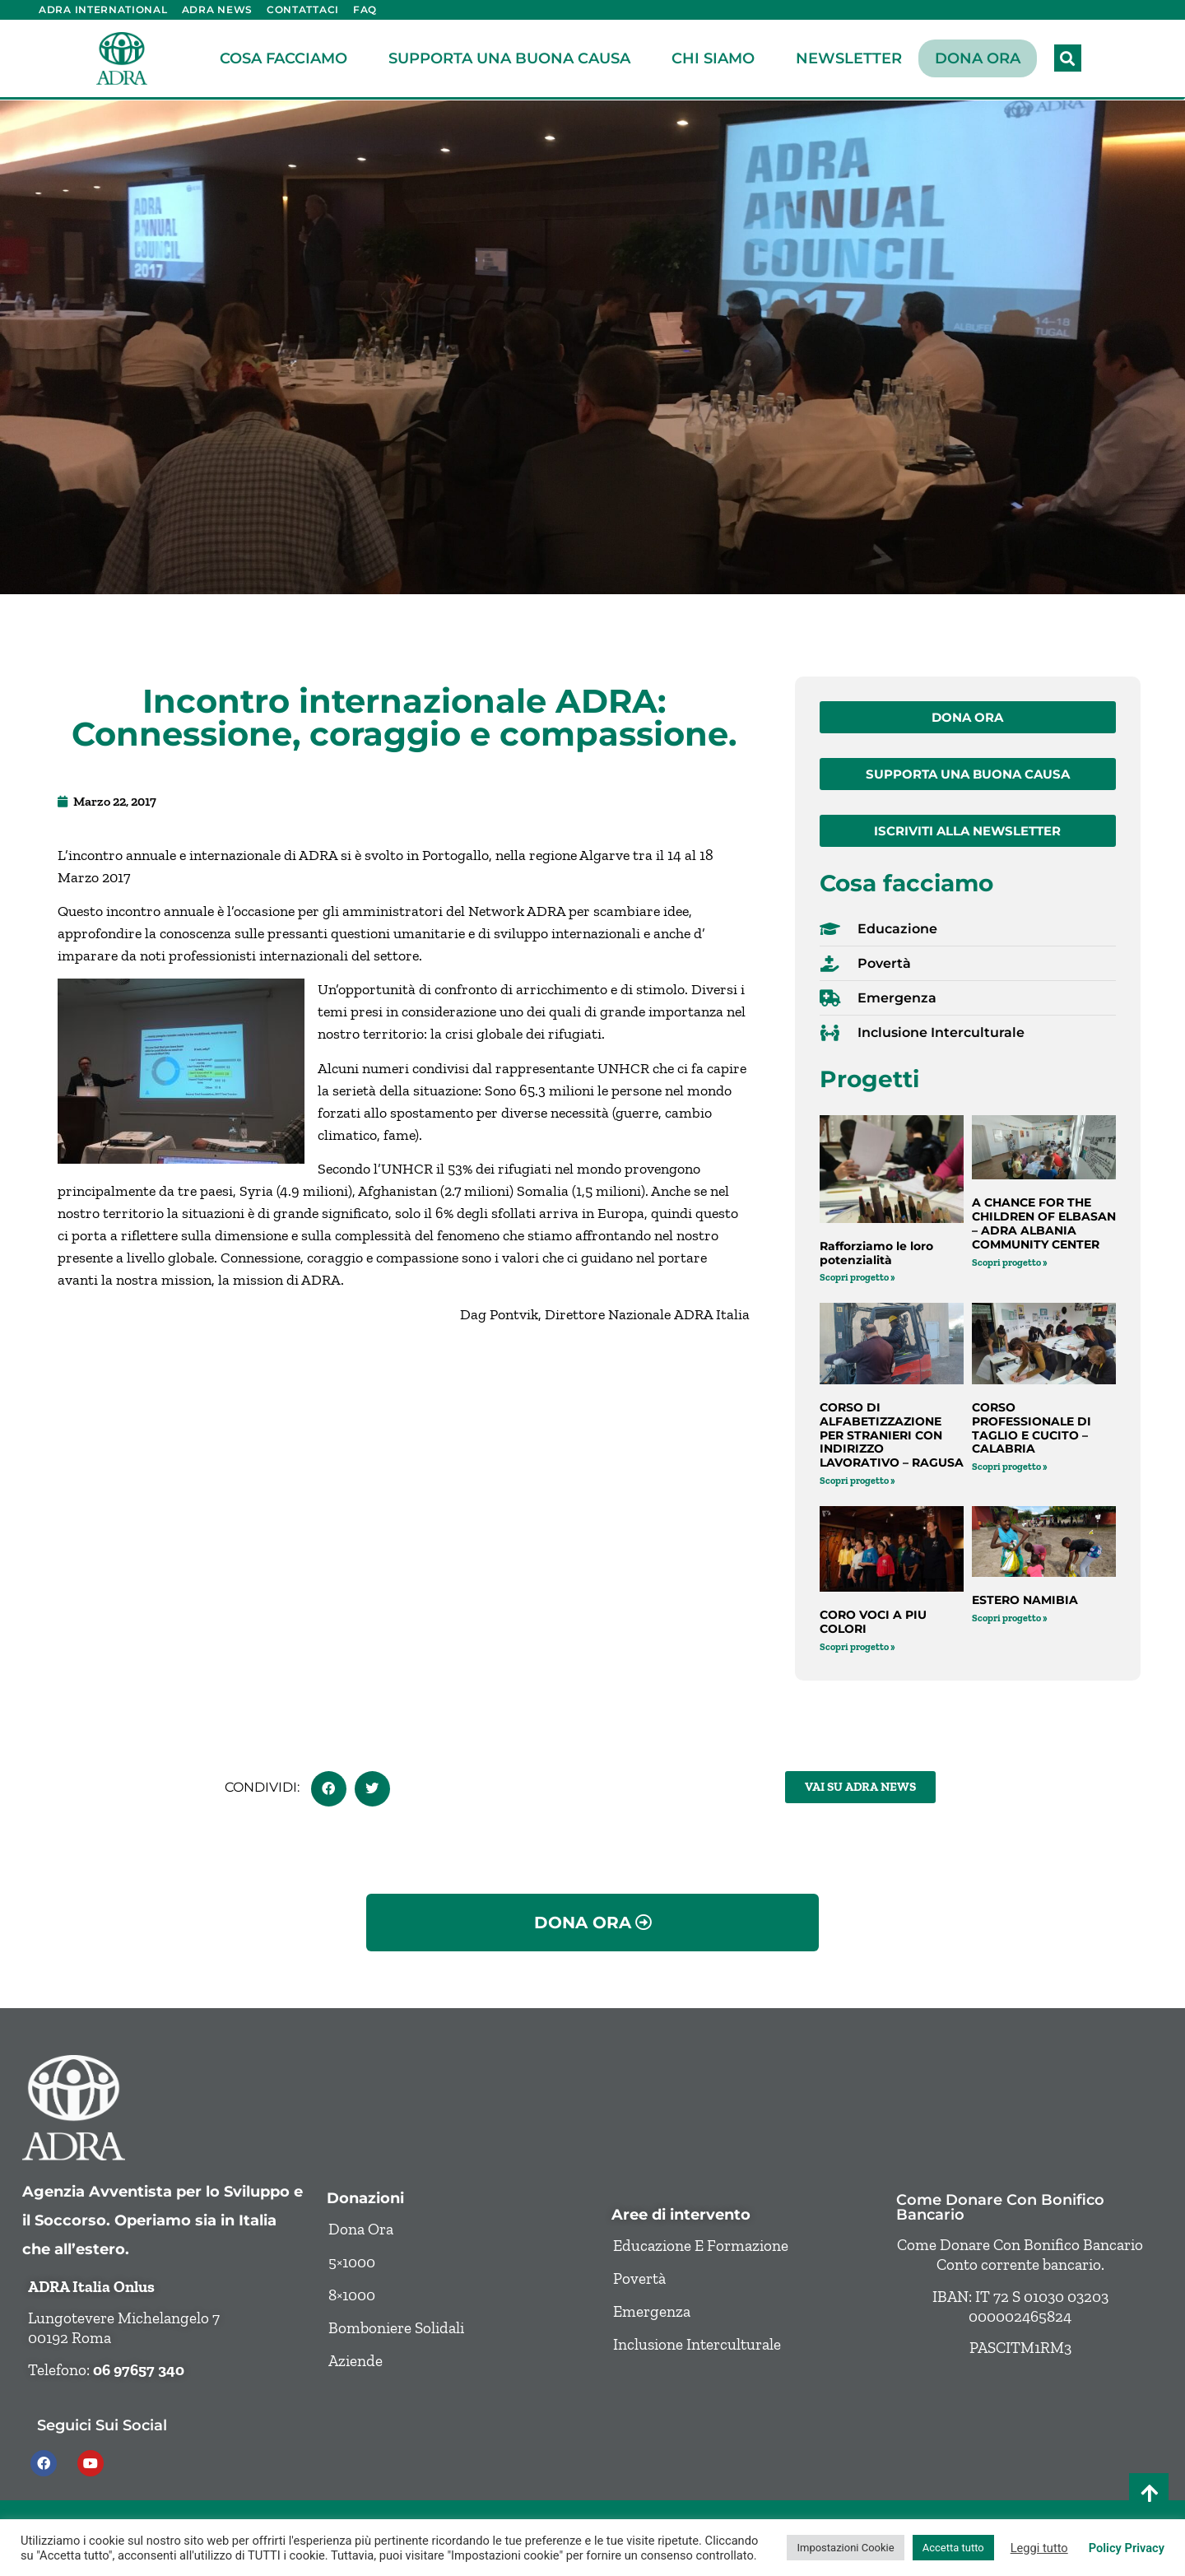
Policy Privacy (1126, 2548)
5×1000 (351, 2262)
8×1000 (351, 2294)
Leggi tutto (1039, 2548)
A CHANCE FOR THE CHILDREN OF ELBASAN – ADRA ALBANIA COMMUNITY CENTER (1044, 1223)
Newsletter (849, 58)
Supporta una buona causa (513, 58)
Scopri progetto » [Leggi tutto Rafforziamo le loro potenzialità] (857, 1277)
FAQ (365, 9)
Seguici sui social (102, 2425)
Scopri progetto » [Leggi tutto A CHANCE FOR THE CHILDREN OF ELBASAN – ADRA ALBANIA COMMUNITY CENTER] (1010, 1262)
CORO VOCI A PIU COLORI (873, 1621)
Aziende (355, 2360)
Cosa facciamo (288, 58)
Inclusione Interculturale (697, 2344)
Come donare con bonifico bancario (1000, 2207)
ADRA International (103, 9)
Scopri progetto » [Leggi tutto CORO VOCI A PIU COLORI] (857, 1647)
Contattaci (303, 9)
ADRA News (217, 9)
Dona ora (977, 58)
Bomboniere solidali (396, 2327)
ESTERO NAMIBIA (1025, 1600)
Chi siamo (717, 58)
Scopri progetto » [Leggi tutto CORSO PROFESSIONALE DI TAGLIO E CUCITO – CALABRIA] (1010, 1466)
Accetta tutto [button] (953, 2547)
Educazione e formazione (700, 2245)
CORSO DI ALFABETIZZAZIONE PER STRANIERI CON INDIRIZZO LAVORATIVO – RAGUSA (892, 1435)
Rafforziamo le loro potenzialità (876, 1253)
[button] (1067, 58)
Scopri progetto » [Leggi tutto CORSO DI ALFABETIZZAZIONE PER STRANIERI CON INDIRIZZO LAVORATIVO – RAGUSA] (857, 1480)
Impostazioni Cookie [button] (845, 2547)
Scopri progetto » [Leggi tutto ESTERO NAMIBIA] (1010, 1618)
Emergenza (651, 2311)
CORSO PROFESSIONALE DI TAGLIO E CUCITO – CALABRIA (1031, 1428)
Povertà (639, 2278)
